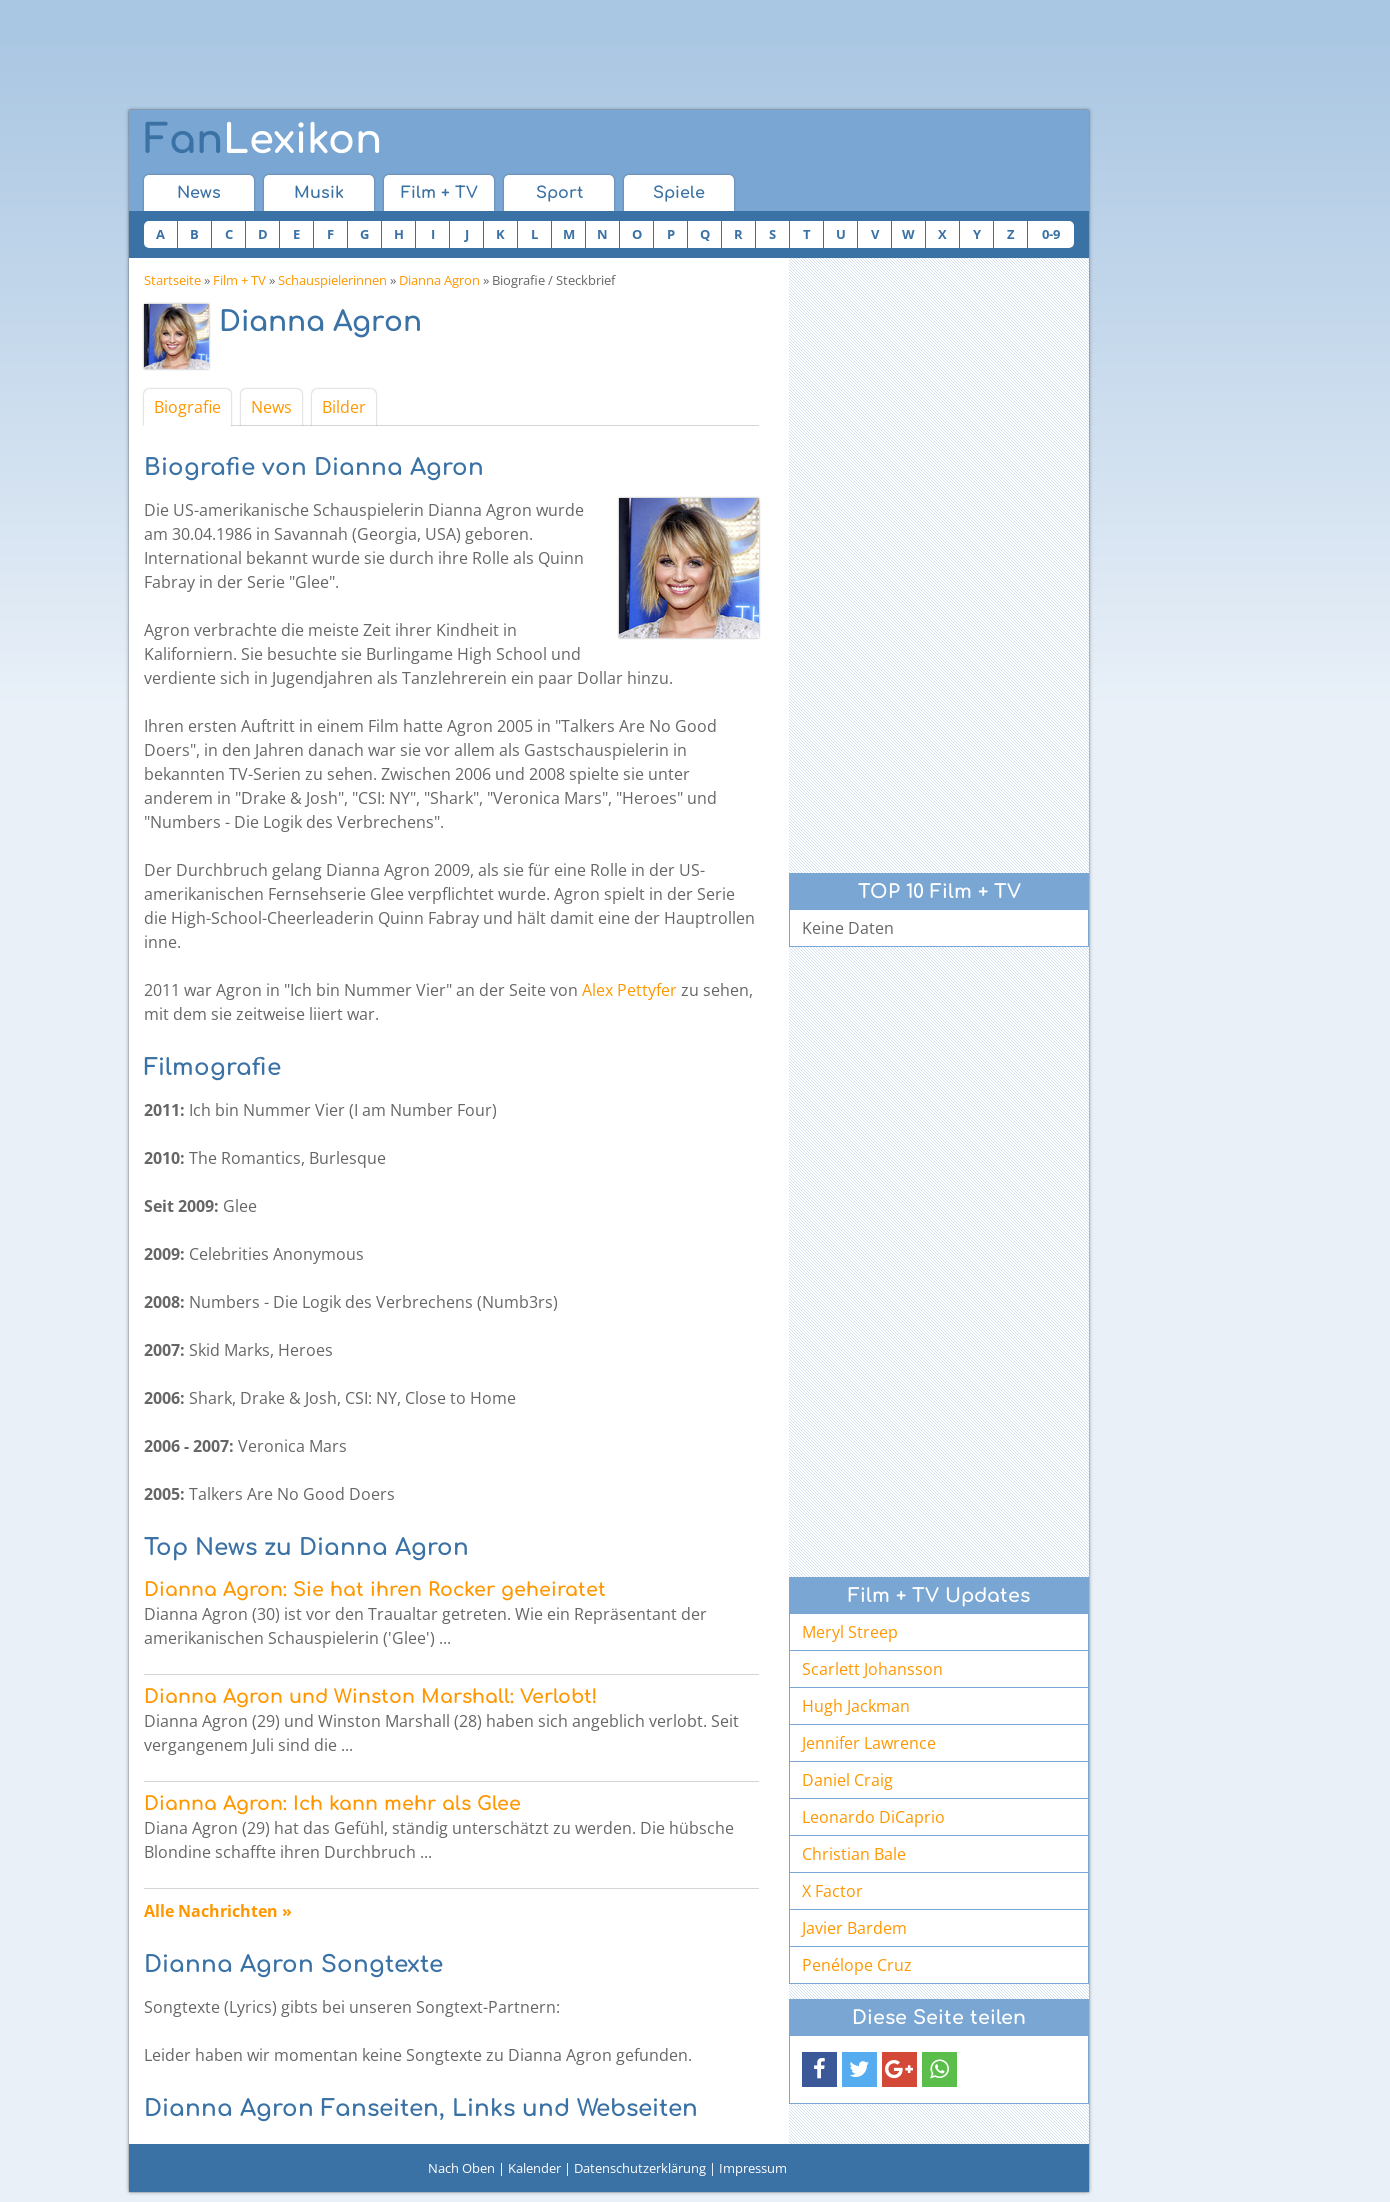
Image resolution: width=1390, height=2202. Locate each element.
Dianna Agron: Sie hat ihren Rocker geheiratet (375, 1589)
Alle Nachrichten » (218, 1911)
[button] (819, 2069)
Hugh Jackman (856, 1706)
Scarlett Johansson (872, 1669)
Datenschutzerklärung (640, 2168)
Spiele (679, 193)
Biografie (187, 407)
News (199, 193)
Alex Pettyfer (629, 990)
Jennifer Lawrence (869, 1743)
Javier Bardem (854, 1928)
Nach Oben (461, 2168)
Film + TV (439, 193)
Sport (559, 193)
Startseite (172, 280)
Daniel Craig (847, 1780)
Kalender (534, 2168)
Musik (319, 193)
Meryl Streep (850, 1632)
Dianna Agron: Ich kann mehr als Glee (332, 1803)
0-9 (1051, 234)
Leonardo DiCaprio (873, 1817)
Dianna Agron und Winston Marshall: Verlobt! (370, 1696)
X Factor (832, 1891)
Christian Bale (854, 1854)
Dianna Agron (439, 280)
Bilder (344, 407)
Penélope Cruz (857, 1965)
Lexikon (263, 140)
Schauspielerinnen (332, 280)
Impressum (753, 2168)
